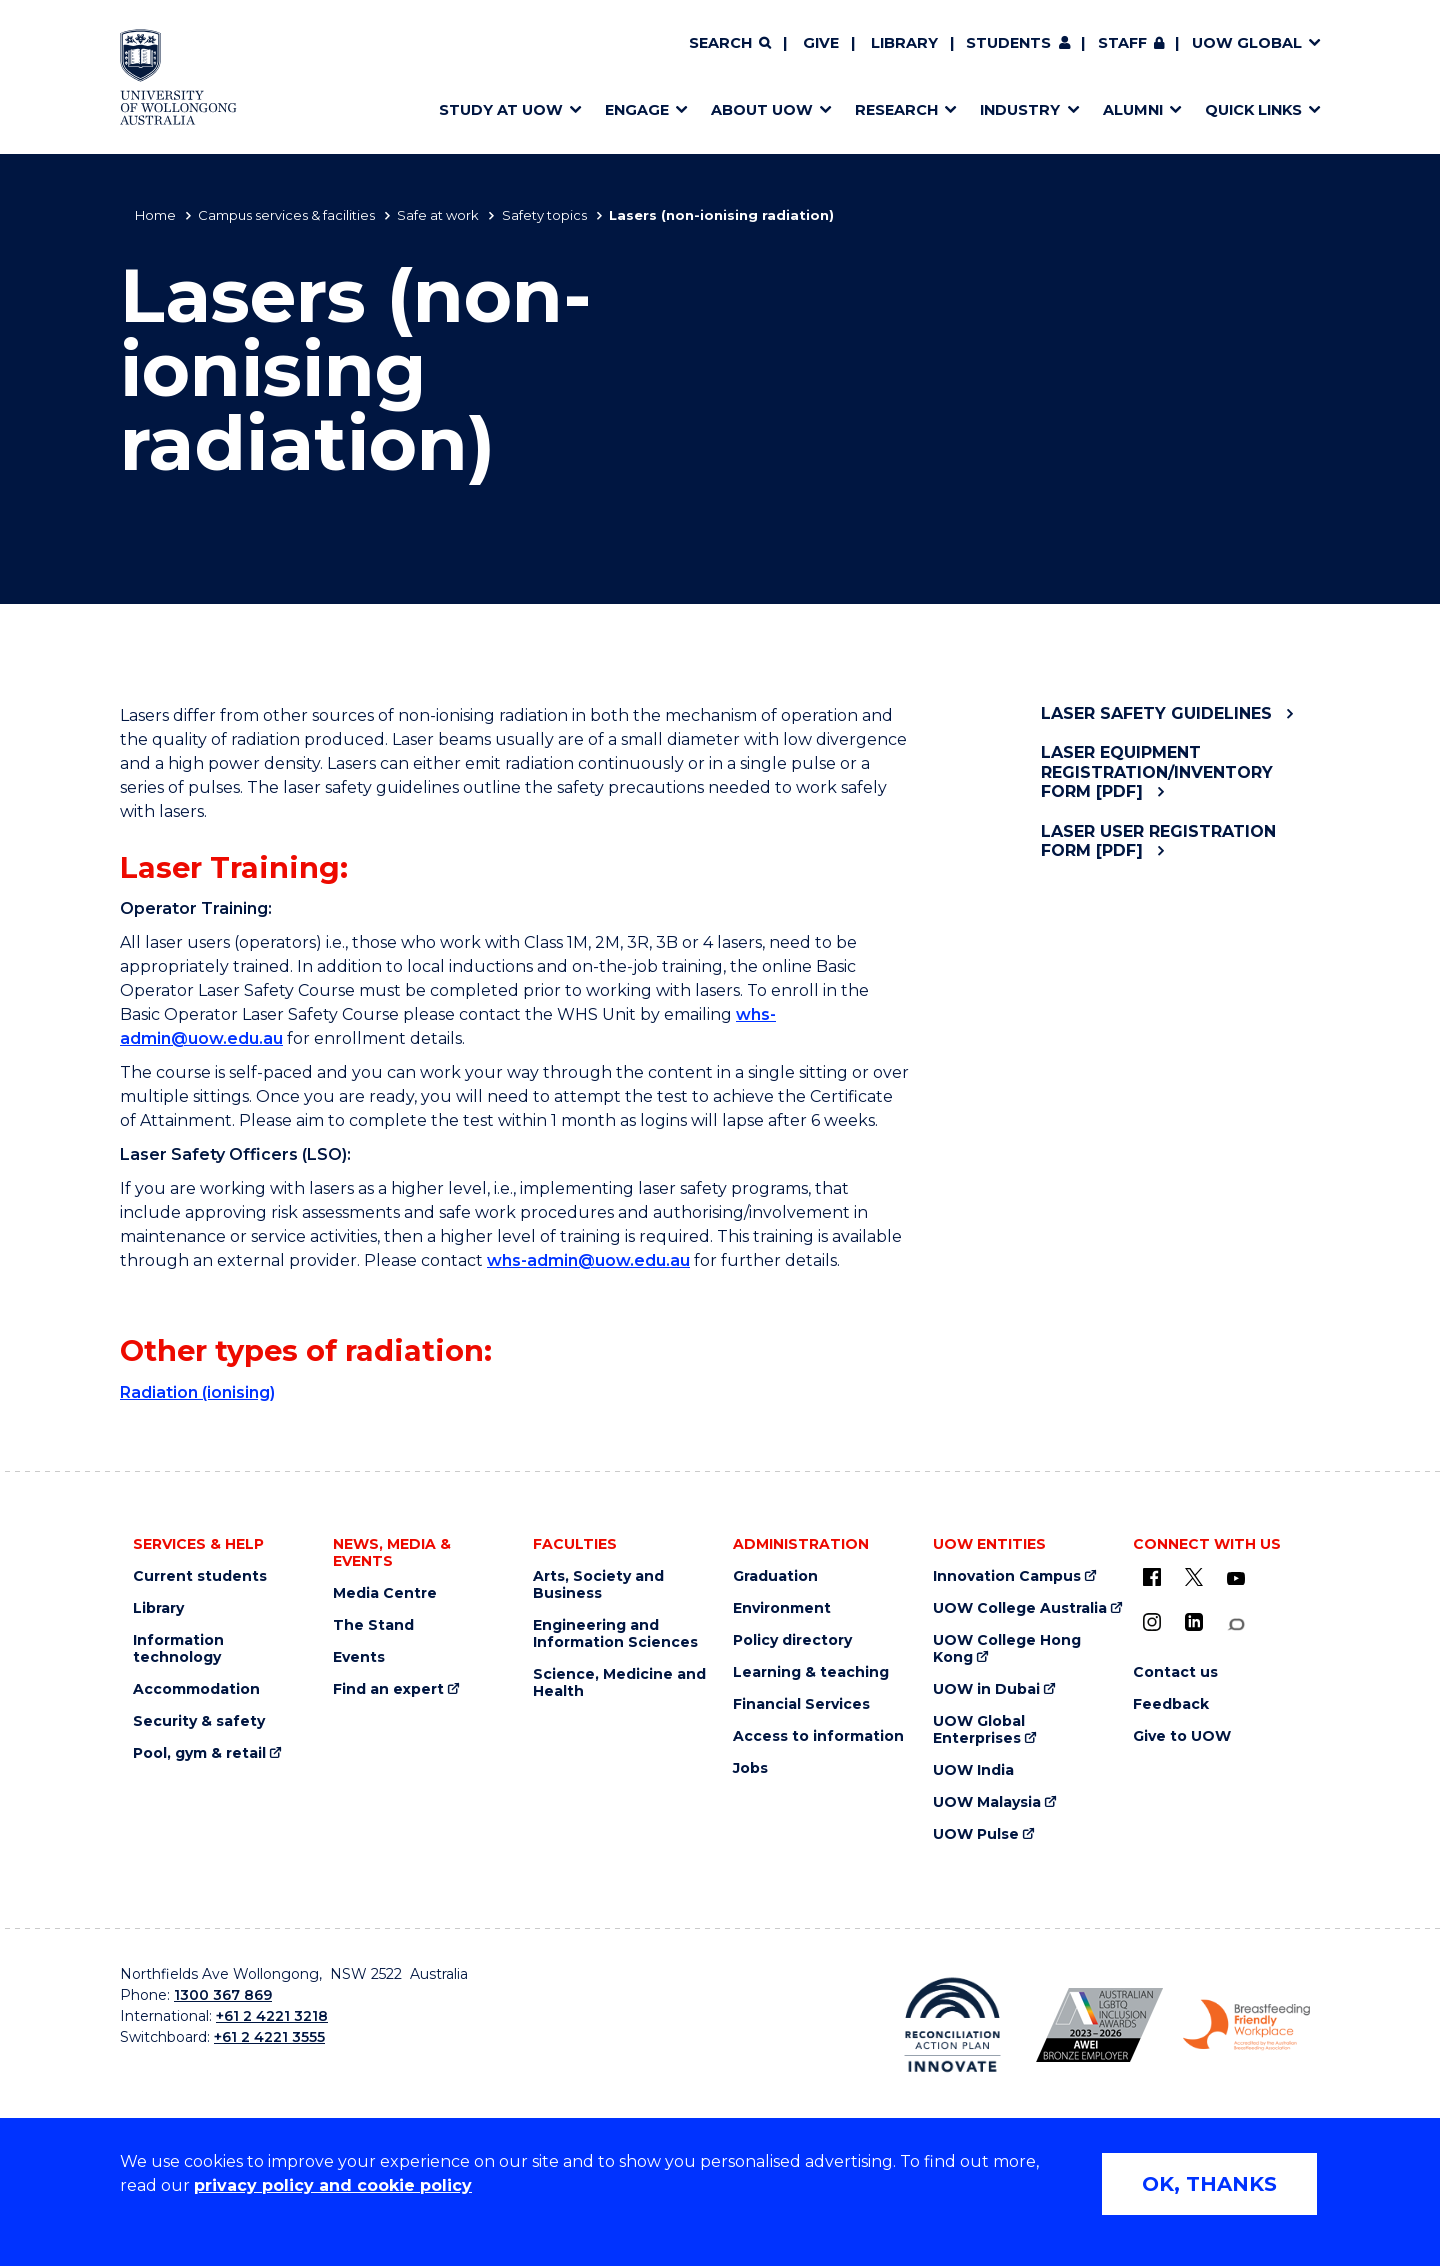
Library (904, 43)
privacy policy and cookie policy (333, 2185)
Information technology (178, 1649)
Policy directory (792, 1640)
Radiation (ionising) (197, 1392)
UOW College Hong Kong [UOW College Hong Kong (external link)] (1007, 1649)
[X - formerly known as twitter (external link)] (1194, 1577)
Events (359, 1657)
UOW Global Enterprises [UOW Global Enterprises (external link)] (979, 1730)
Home (155, 215)
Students (1008, 43)
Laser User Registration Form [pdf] (1158, 841)
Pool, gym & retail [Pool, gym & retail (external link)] (199, 1753)
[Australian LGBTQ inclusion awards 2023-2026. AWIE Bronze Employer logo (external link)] (1099, 2025)
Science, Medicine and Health (619, 1683)
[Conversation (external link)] (1236, 1624)
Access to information (818, 1736)
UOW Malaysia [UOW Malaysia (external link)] (987, 1802)
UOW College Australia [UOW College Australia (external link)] (1020, 1608)
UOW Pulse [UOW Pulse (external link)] (976, 1834)
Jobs (750, 1768)
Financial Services (801, 1704)
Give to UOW (1182, 1736)
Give (821, 43)
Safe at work (438, 215)
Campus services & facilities (286, 215)
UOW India (973, 1770)
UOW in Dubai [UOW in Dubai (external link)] (986, 1689)
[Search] (730, 44)
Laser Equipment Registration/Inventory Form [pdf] (1157, 772)
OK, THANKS (1209, 2184)
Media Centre (385, 1593)
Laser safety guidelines (1156, 713)
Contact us (1175, 1672)
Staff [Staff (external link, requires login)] (1122, 43)
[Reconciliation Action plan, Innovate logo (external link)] (952, 2025)
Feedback (1171, 1704)
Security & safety (199, 1721)
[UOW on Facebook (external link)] (1152, 1577)
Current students (200, 1576)
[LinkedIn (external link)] (1194, 1622)
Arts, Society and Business (598, 1585)
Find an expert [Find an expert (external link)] (388, 1689)
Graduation (775, 1576)
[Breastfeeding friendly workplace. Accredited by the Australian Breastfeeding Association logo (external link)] (1246, 2025)
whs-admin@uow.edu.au (588, 1260)
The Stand (373, 1625)
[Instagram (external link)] (1152, 1622)
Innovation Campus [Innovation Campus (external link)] (1007, 1576)
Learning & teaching (811, 1672)
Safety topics (544, 215)
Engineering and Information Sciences (615, 1634)
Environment (782, 1608)
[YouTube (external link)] (1236, 1579)
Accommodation (196, 1689)
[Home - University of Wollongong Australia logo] (178, 77)
